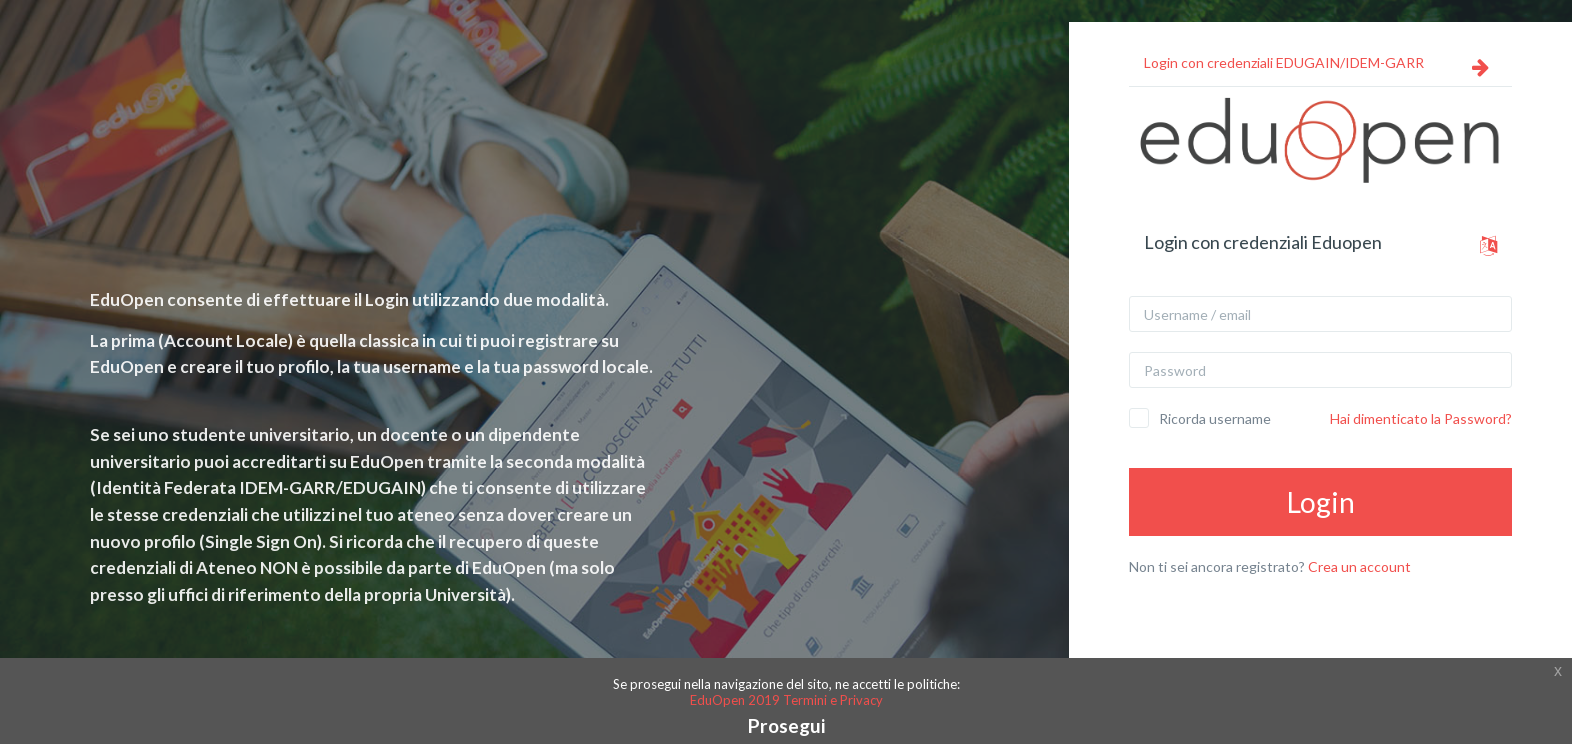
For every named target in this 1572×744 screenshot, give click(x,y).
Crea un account (1359, 566)
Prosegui (786, 725)
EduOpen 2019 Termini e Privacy (786, 700)
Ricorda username (1215, 418)
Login (1321, 502)
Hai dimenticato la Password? (1421, 418)
